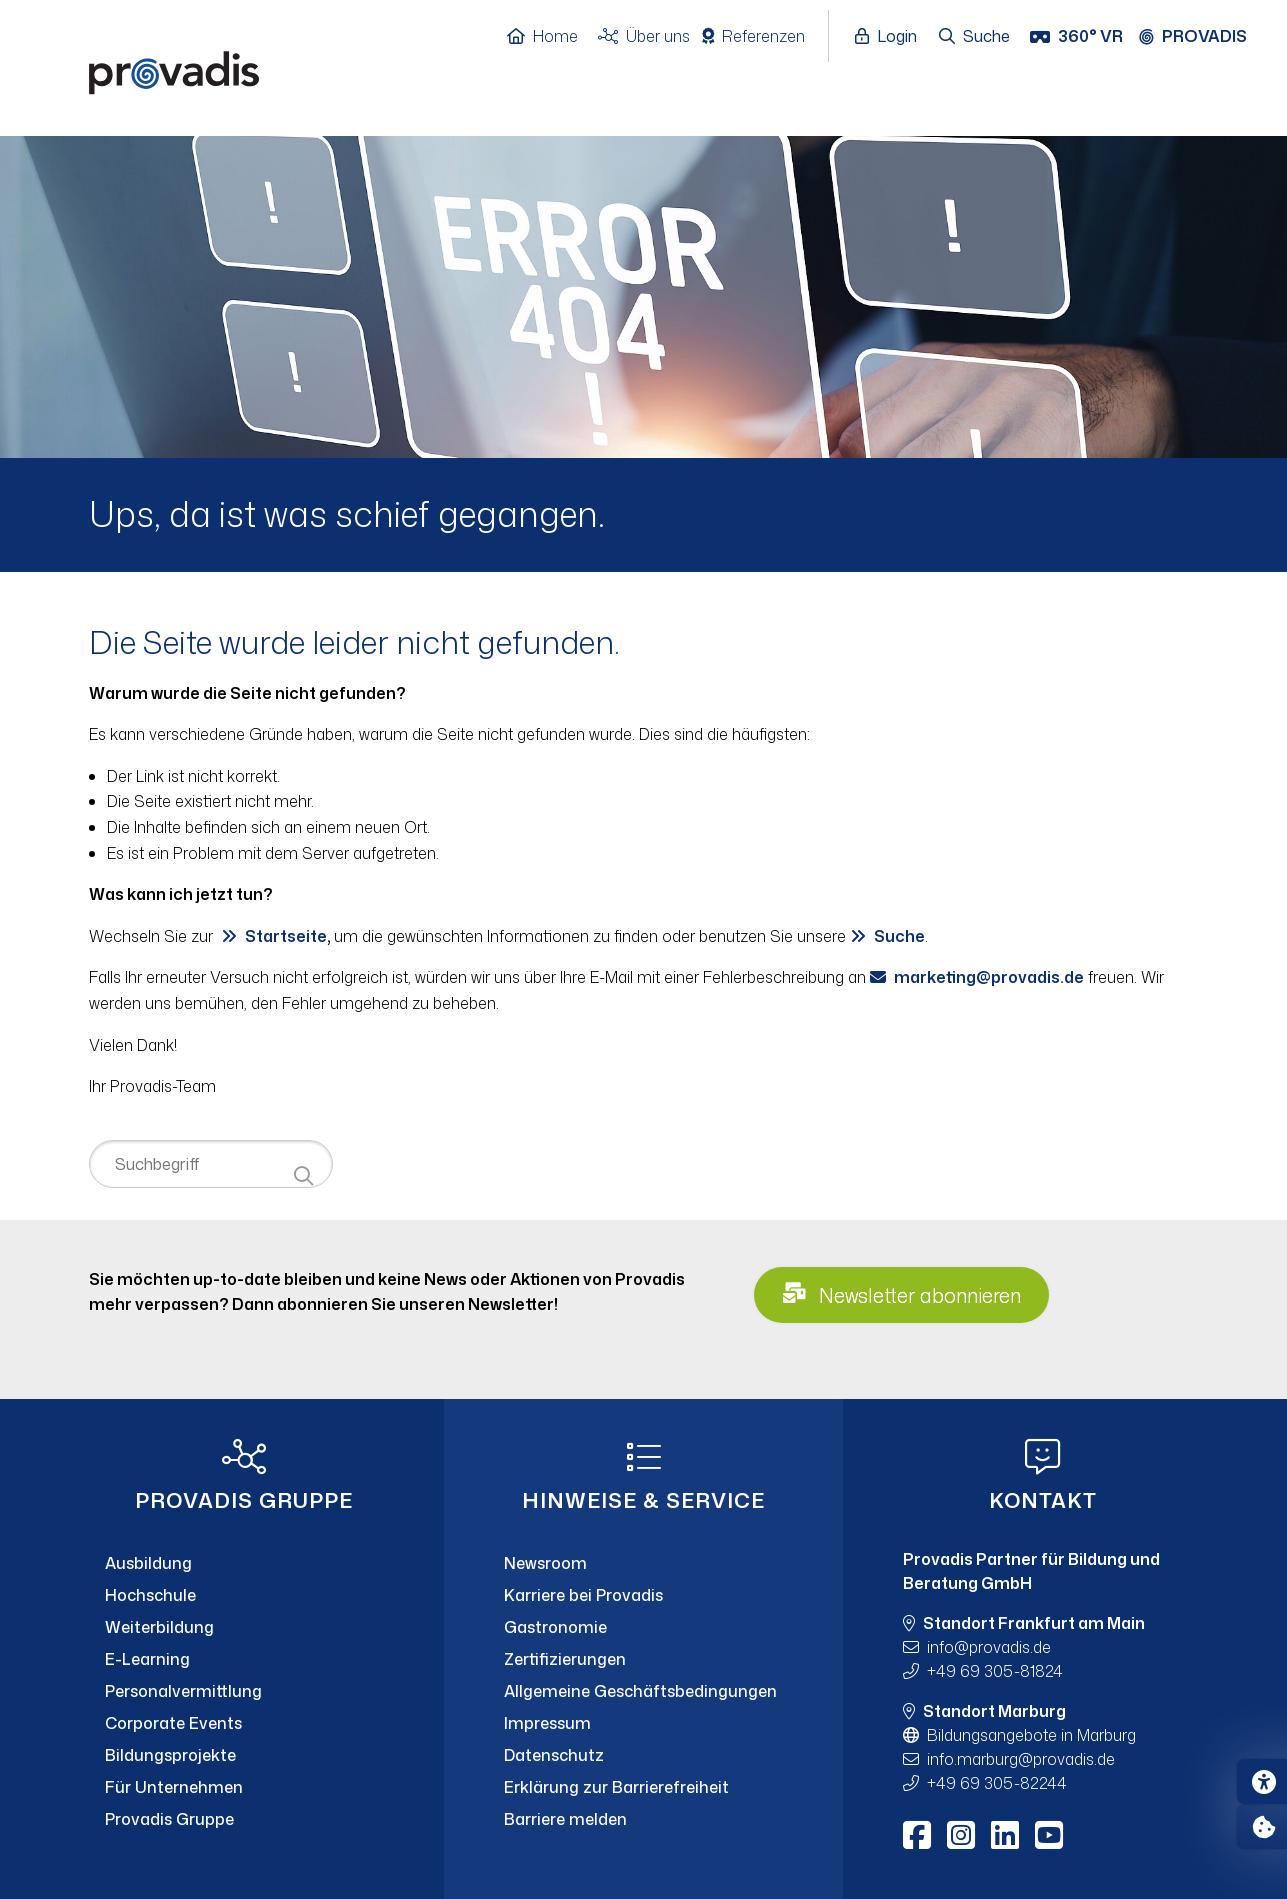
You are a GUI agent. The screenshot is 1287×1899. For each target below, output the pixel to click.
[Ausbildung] (244, 1563)
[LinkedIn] (1005, 1835)
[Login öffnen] (891, 37)
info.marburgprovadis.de (1021, 1759)
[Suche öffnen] (975, 37)
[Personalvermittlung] (244, 1691)
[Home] (552, 37)
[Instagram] (961, 1835)
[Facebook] (917, 1835)
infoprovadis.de (989, 1647)
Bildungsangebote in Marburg (1031, 1735)
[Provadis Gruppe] (244, 1819)
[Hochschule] (244, 1595)
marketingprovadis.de (989, 977)
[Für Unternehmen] (244, 1787)
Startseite (286, 936)
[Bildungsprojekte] (244, 1755)
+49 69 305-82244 (997, 1783)
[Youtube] (1049, 1835)
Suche (899, 936)
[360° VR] (1078, 37)
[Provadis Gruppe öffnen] (1203, 37)
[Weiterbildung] (244, 1627)
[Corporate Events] (244, 1723)
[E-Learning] (244, 1659)
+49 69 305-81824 (995, 1671)
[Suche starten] (303, 1176)
